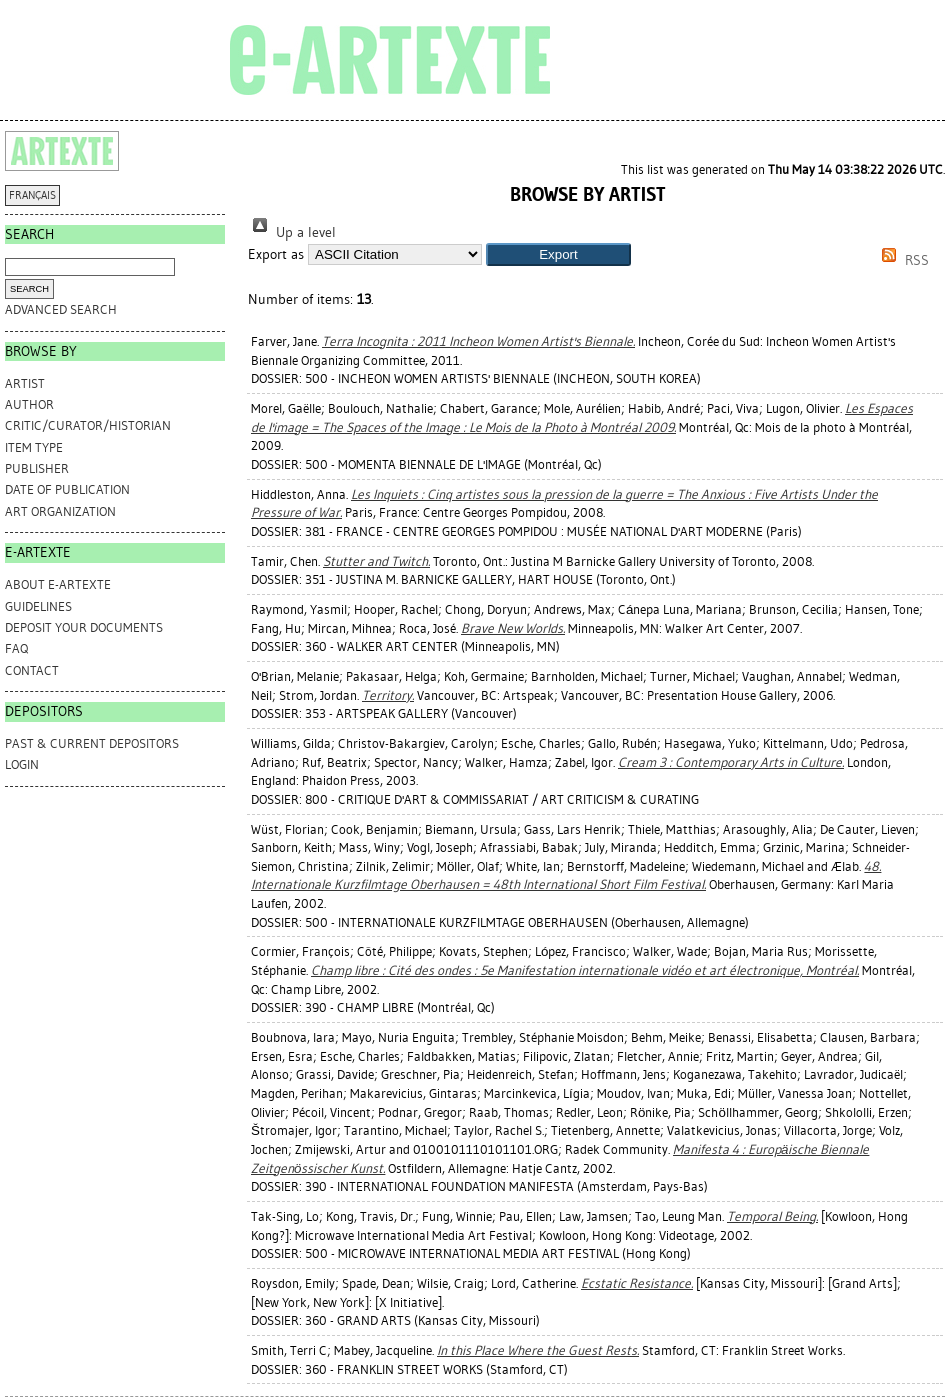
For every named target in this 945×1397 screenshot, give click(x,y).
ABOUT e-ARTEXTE (58, 584)
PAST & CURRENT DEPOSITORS (92, 743)
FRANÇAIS (32, 195)
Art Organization (60, 511)
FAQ (16, 648)
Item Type (34, 447)
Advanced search (61, 309)
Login (22, 764)
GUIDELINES (38, 606)
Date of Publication (67, 489)
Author (29, 404)
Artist (25, 383)
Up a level (292, 232)
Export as (276, 254)
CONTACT (32, 670)
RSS (902, 260)
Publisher (37, 468)
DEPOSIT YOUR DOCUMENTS (84, 627)
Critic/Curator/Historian (88, 425)
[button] (558, 254)
